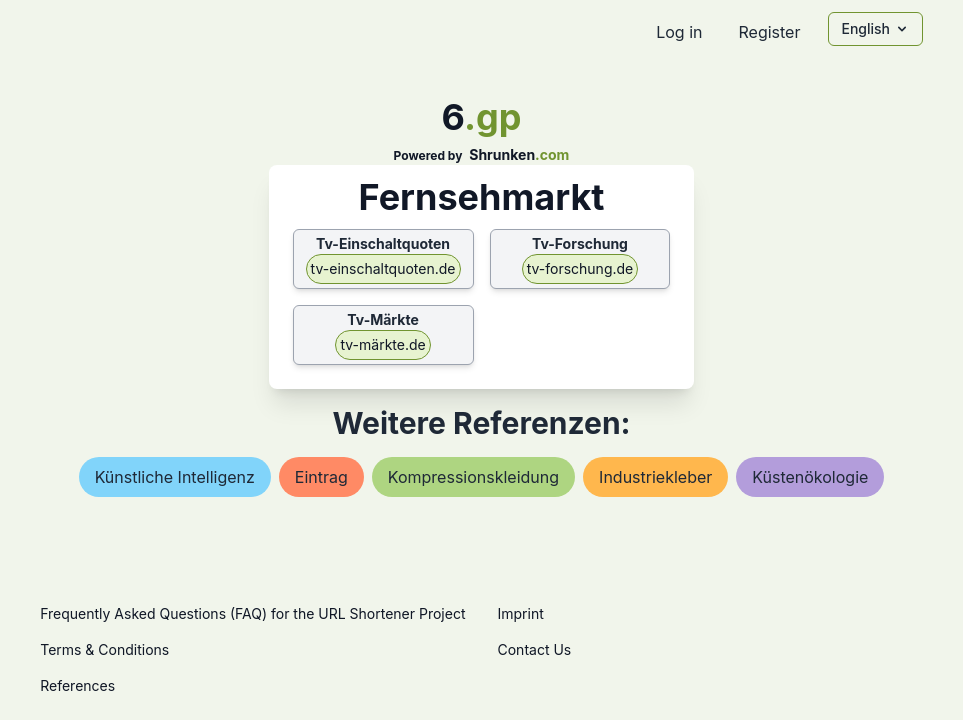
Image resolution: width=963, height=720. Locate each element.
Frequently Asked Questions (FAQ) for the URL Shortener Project (252, 613)
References (77, 685)
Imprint (521, 613)
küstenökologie (810, 477)
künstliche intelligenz (175, 477)
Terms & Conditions (104, 649)
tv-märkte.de (382, 344)
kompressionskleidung (473, 477)
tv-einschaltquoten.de (383, 268)
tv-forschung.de (580, 268)
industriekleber (655, 477)
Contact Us (535, 649)
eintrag (321, 477)
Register (769, 32)
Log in (679, 32)
